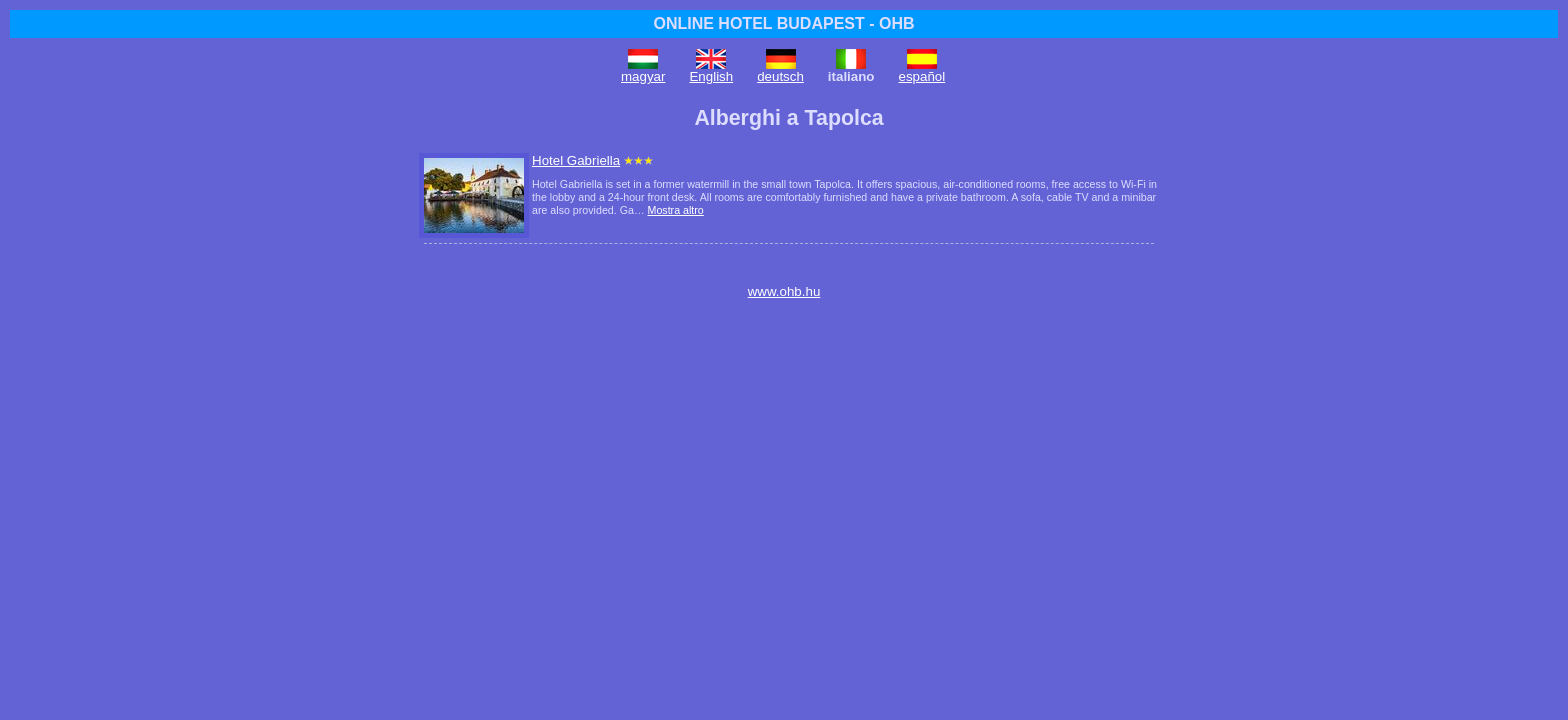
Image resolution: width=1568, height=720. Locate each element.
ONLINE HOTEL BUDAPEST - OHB (783, 23)
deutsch (780, 76)
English (711, 76)
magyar (643, 76)
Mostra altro (676, 210)
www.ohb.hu (784, 291)
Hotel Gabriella (576, 160)
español (922, 76)
